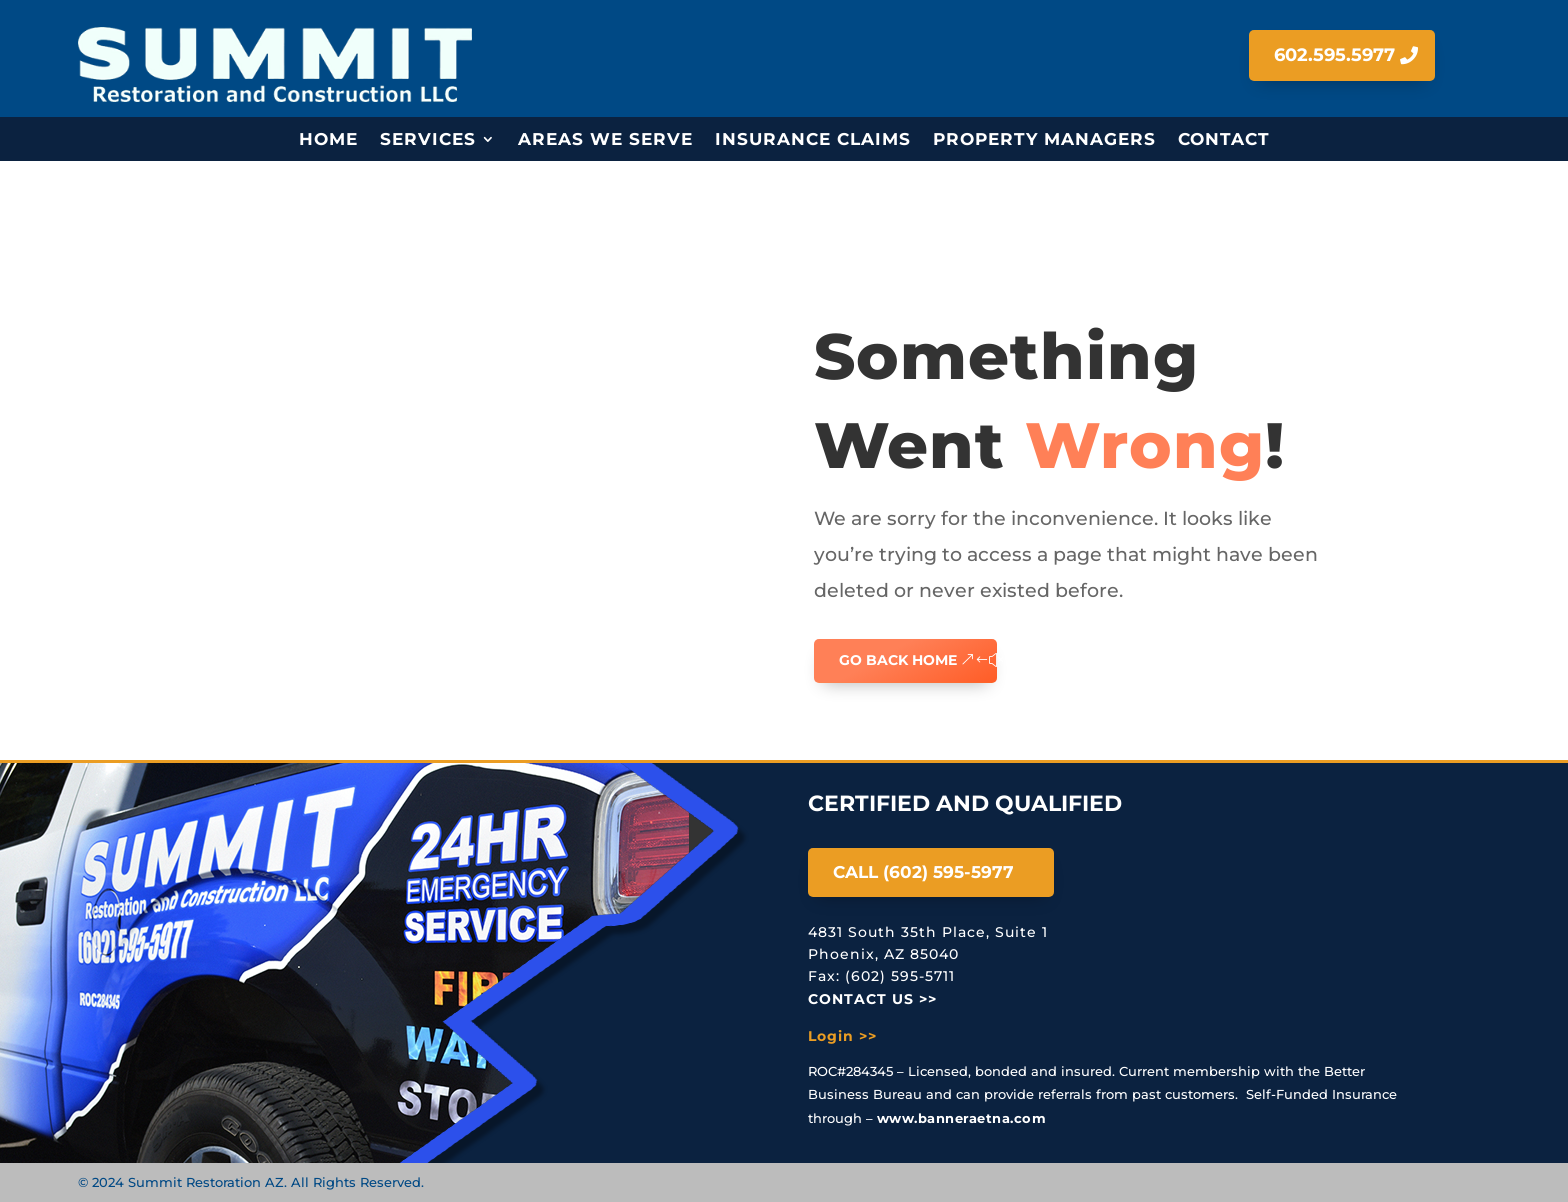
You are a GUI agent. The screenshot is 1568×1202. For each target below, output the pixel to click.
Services (428, 140)
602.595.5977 (1334, 55)
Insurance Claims (813, 140)
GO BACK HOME (898, 660)
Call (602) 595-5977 (923, 872)
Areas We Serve (605, 140)
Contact (1224, 140)
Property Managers (1044, 140)
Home (328, 140)
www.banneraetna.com (962, 1118)
